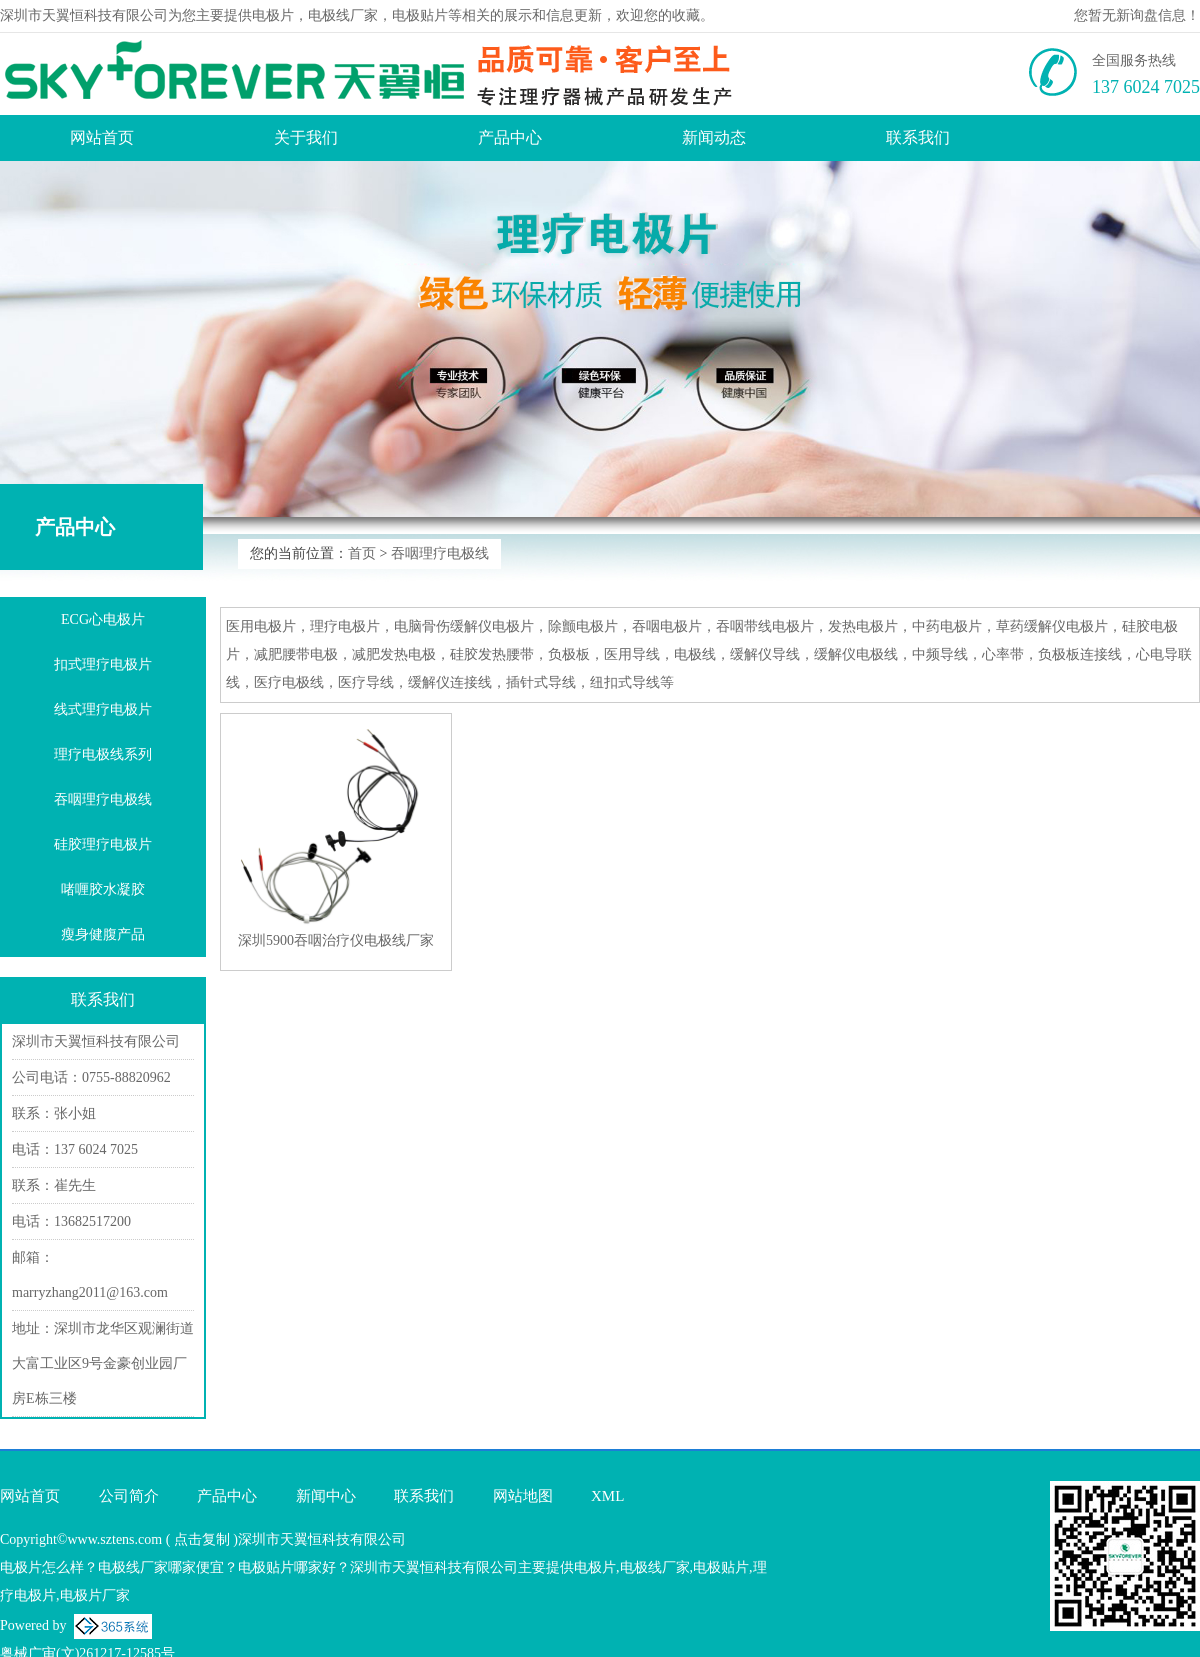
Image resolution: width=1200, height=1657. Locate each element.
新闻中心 (326, 1496)
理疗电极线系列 (103, 754)
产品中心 (510, 137)
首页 (362, 553)
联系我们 (918, 137)
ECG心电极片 (103, 619)
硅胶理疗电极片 (103, 844)
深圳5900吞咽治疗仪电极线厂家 (336, 940)
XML (607, 1496)
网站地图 (523, 1496)
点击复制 (202, 1539)
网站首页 (102, 137)
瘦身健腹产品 (103, 934)
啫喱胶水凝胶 (103, 889)
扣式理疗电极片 (103, 664)
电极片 (273, 15)
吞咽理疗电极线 (440, 553)
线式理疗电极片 (103, 709)
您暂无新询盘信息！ (1137, 15)
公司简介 (129, 1496)
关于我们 (306, 137)
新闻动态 (714, 137)
